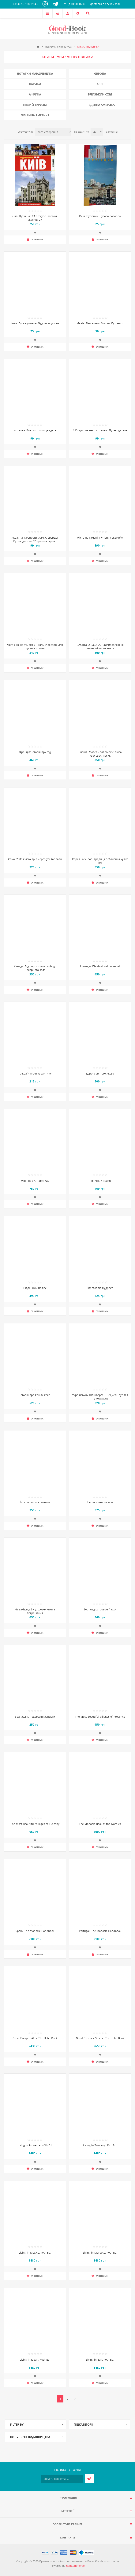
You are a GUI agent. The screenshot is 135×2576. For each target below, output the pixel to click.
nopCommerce (75, 2565)
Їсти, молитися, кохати (35, 1502)
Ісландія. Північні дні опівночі (100, 966)
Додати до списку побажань (35, 232)
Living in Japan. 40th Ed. (35, 2359)
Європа (100, 73)
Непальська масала (100, 1502)
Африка (35, 94)
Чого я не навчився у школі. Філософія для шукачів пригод (35, 646)
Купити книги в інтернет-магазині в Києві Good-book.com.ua (79, 2561)
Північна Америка (35, 115)
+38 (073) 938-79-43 (25, 4)
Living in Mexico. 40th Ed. (35, 2252)
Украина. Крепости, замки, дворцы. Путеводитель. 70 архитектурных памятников (35, 541)
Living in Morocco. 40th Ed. (100, 2252)
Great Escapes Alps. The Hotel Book (35, 2038)
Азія (100, 84)
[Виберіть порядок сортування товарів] (53, 132)
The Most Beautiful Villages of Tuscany (34, 1824)
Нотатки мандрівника (35, 73)
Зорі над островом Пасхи (100, 1609)
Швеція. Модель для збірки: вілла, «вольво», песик (100, 753)
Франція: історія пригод (35, 752)
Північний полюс (100, 1180)
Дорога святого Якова (100, 1073)
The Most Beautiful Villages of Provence (100, 1716)
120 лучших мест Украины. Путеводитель (100, 430)
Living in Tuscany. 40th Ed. (100, 2145)
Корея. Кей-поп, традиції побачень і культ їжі (100, 860)
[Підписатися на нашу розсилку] (62, 2479)
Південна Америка (100, 105)
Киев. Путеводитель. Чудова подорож (35, 323)
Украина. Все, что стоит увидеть (35, 430)
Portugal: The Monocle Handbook (100, 1931)
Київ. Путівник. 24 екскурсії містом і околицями (35, 217)
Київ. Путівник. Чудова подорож (100, 216)
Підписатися (89, 2478)
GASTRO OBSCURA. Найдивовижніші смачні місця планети (100, 646)
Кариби (35, 84)
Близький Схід (100, 94)
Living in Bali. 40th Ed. (100, 2359)
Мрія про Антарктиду (35, 1180)
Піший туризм (35, 105)
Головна (38, 47)
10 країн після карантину (34, 1073)
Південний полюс (35, 1288)
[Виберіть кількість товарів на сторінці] (97, 132)
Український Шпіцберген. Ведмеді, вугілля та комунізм (100, 1396)
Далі (75, 2398)
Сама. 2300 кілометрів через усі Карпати (35, 859)
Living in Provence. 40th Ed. (34, 2145)
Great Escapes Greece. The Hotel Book (100, 2038)
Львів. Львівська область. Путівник (100, 323)
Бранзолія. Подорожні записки (35, 1716)
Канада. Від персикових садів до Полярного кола (35, 968)
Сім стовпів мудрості (100, 1288)
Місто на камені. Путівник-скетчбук (100, 537)
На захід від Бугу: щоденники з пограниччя (35, 1611)
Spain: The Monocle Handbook (35, 1931)
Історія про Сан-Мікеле (35, 1395)
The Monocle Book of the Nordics (100, 1824)
